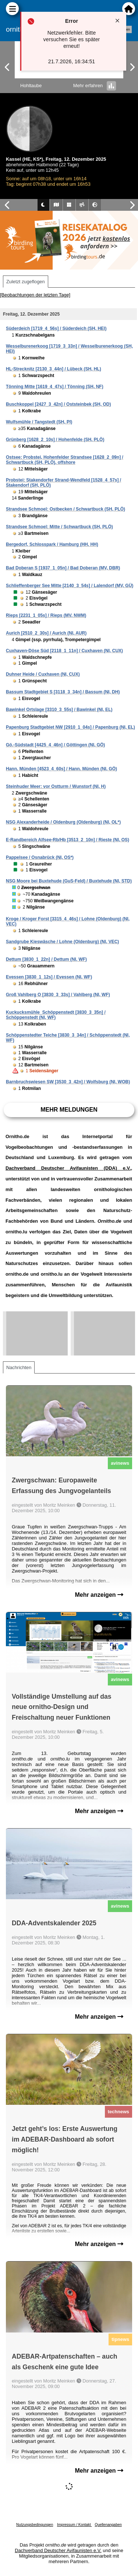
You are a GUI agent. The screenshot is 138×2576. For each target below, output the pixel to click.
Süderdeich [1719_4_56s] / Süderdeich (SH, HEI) (56, 328)
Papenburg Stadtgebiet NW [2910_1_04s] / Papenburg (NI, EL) (70, 727)
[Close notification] (117, 20)
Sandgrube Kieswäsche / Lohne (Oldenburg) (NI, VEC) (62, 941)
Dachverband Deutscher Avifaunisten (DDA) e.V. (68, 1168)
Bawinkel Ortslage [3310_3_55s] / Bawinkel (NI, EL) (59, 709)
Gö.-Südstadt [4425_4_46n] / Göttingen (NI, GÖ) (55, 744)
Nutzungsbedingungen (34, 2525)
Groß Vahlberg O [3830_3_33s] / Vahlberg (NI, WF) (58, 994)
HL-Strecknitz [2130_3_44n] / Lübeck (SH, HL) (53, 369)
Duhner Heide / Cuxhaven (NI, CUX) (43, 674)
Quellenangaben (108, 2525)
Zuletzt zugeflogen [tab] (25, 281)
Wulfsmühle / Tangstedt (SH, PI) (39, 421)
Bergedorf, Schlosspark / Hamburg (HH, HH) (52, 544)
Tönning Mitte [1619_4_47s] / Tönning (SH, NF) (54, 386)
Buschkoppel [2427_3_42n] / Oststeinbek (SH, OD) (58, 404)
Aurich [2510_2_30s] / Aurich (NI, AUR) (46, 633)
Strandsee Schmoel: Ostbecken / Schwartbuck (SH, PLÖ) (65, 509)
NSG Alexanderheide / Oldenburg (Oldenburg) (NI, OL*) (63, 822)
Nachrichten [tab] (18, 1367)
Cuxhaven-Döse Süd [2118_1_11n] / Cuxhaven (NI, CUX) (64, 650)
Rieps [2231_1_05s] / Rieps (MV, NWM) (46, 615)
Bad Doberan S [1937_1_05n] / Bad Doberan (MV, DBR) (63, 568)
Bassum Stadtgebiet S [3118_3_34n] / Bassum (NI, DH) (63, 691)
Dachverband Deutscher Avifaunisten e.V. (58, 2550)
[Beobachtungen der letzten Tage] (35, 295)
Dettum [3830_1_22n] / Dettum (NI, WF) (46, 959)
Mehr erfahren (95, 85)
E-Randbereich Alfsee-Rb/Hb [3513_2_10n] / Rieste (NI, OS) (67, 839)
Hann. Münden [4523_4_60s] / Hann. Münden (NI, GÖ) (61, 768)
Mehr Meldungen (69, 1109)
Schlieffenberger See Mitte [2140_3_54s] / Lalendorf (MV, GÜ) (69, 585)
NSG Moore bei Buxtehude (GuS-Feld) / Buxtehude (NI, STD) (69, 881)
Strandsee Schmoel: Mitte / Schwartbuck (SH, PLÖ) (59, 526)
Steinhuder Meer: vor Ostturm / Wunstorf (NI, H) (56, 786)
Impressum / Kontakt (74, 2525)
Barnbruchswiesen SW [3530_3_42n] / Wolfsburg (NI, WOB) (68, 1081)
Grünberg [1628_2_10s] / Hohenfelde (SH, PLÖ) (55, 439)
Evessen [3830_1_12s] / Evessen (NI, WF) (49, 977)
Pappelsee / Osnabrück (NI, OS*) (40, 857)
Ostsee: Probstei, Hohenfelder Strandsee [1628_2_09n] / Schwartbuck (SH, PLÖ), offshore (64, 460)
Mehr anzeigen (99, 1594)
